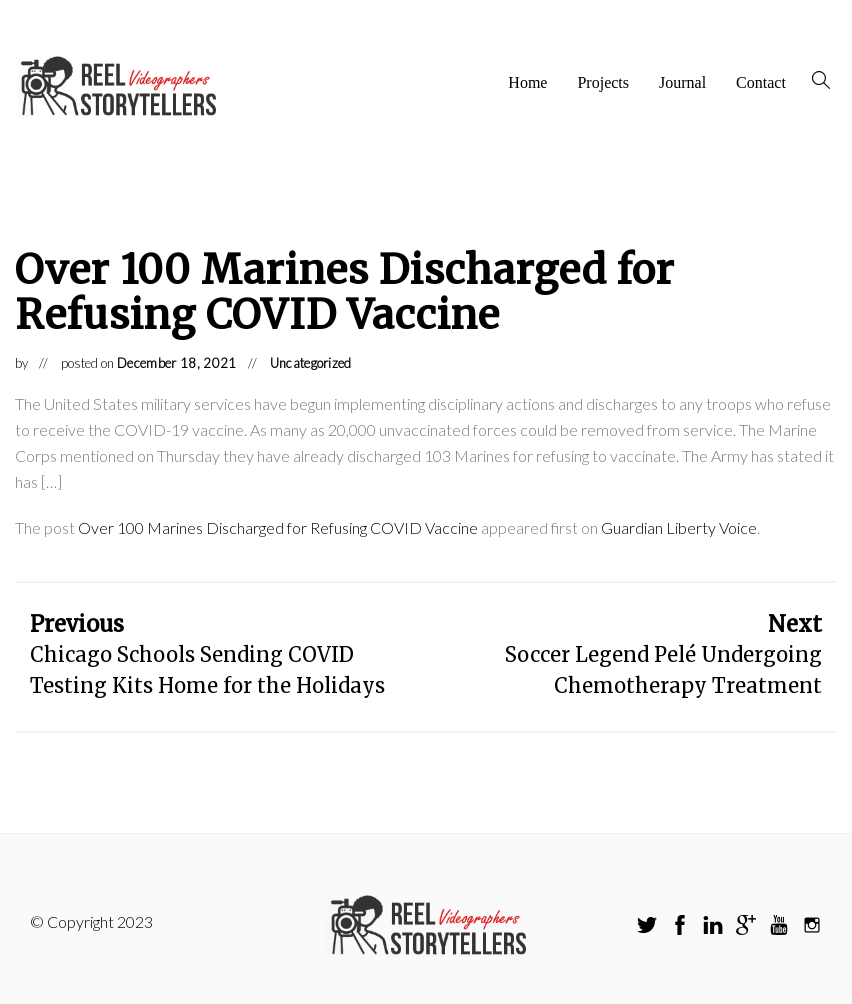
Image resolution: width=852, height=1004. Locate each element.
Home (528, 82)
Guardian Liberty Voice (679, 527)
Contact (762, 82)
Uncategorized (311, 363)
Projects (605, 82)
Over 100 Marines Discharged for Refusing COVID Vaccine (278, 527)
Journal (683, 82)
